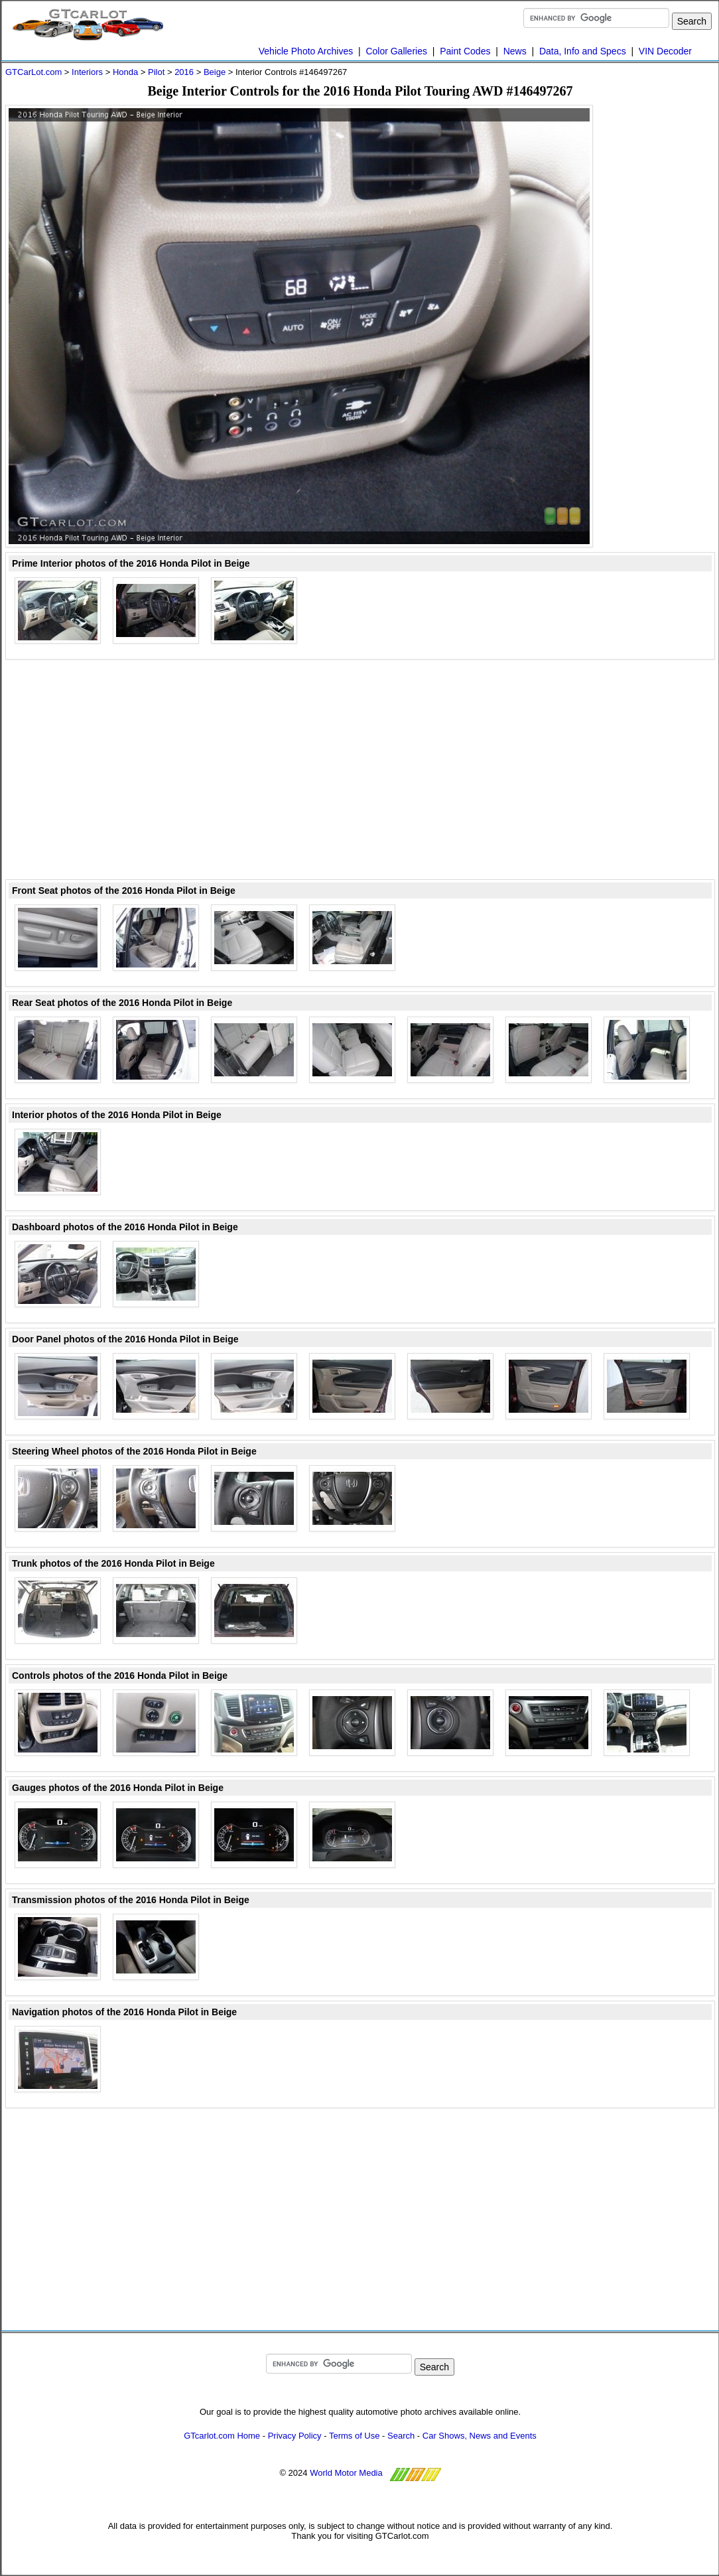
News (515, 51)
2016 (184, 72)
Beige (215, 72)
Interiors (87, 72)
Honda (125, 72)
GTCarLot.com (33, 72)
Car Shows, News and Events (480, 2436)
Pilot (156, 72)
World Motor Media (346, 2473)
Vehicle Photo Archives (306, 51)
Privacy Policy (295, 2436)
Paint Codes (465, 51)
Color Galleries (396, 51)
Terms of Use (354, 2436)
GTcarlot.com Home (222, 2436)
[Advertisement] (662, 304)
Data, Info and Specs (582, 51)
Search (401, 2436)
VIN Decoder (665, 51)
